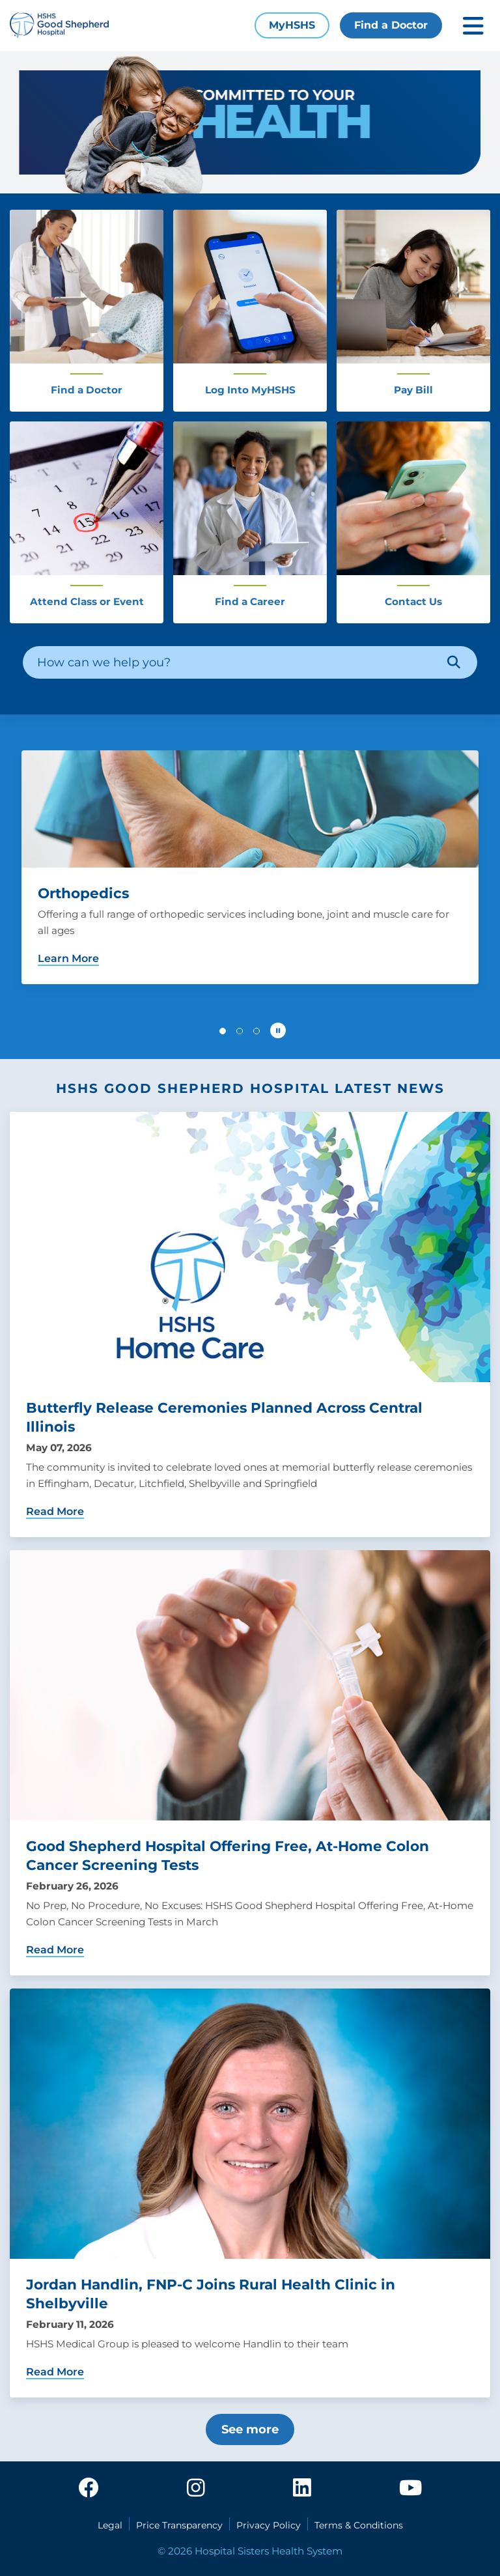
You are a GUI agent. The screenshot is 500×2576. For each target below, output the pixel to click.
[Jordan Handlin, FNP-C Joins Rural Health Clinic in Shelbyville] (250, 2193)
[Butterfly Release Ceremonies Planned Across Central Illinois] (250, 1324)
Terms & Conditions (358, 2525)
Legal (110, 2525)
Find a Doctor (391, 25)
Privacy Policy (268, 2525)
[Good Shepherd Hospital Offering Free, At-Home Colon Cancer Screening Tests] (250, 1762)
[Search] (453, 662)
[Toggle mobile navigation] (473, 25)
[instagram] (196, 2489)
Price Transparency (179, 2525)
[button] (222, 1031)
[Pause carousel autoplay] (278, 1030)
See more (250, 2429)
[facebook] (88, 2489)
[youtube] (410, 2489)
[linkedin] (302, 2489)
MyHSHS (292, 25)
